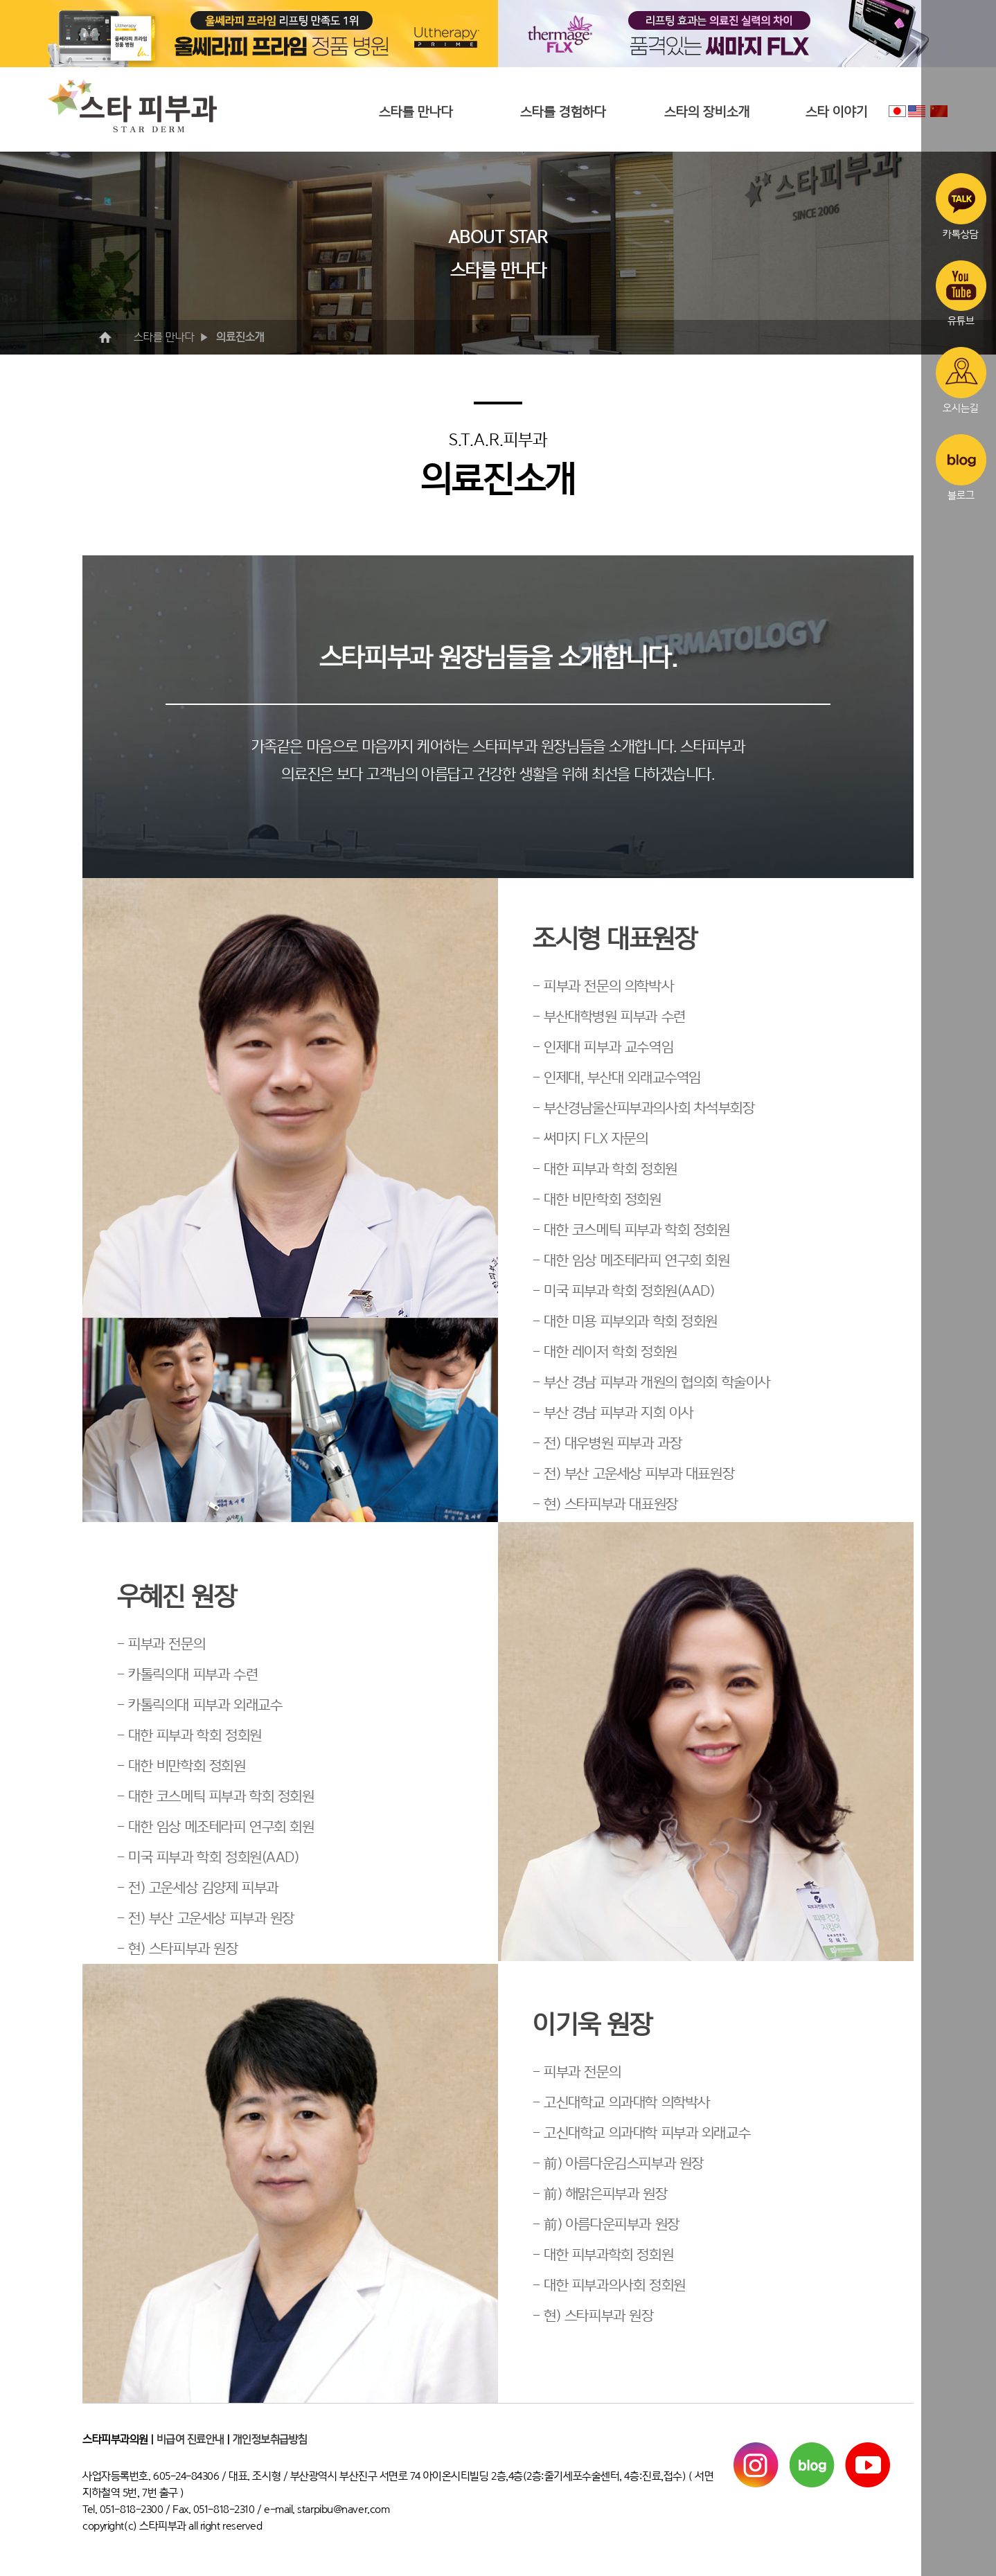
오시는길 (961, 380)
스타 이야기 (837, 112)
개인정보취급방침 (270, 2439)
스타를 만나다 (416, 112)
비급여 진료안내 (190, 2439)
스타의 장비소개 (707, 112)
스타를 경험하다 (563, 112)
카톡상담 (961, 206)
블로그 (961, 467)
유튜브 (961, 293)
